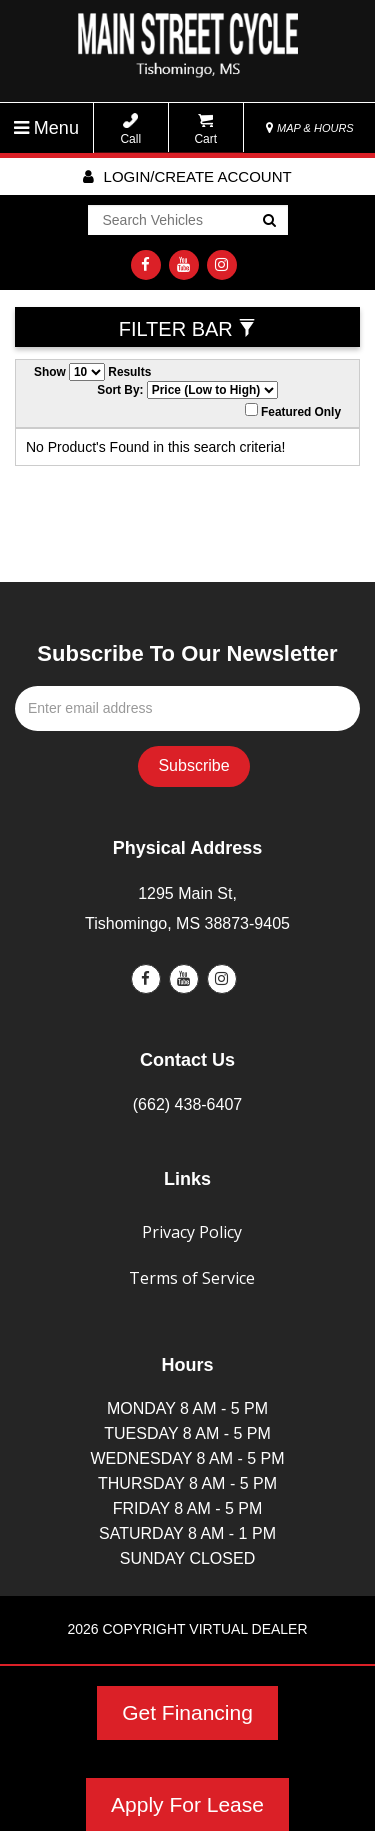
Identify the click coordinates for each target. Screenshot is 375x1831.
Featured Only (293, 411)
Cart (205, 129)
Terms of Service (192, 1278)
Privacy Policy (192, 1232)
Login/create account (187, 176)
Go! (267, 222)
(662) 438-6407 (187, 1104)
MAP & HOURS (310, 128)
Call (130, 129)
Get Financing (187, 1712)
